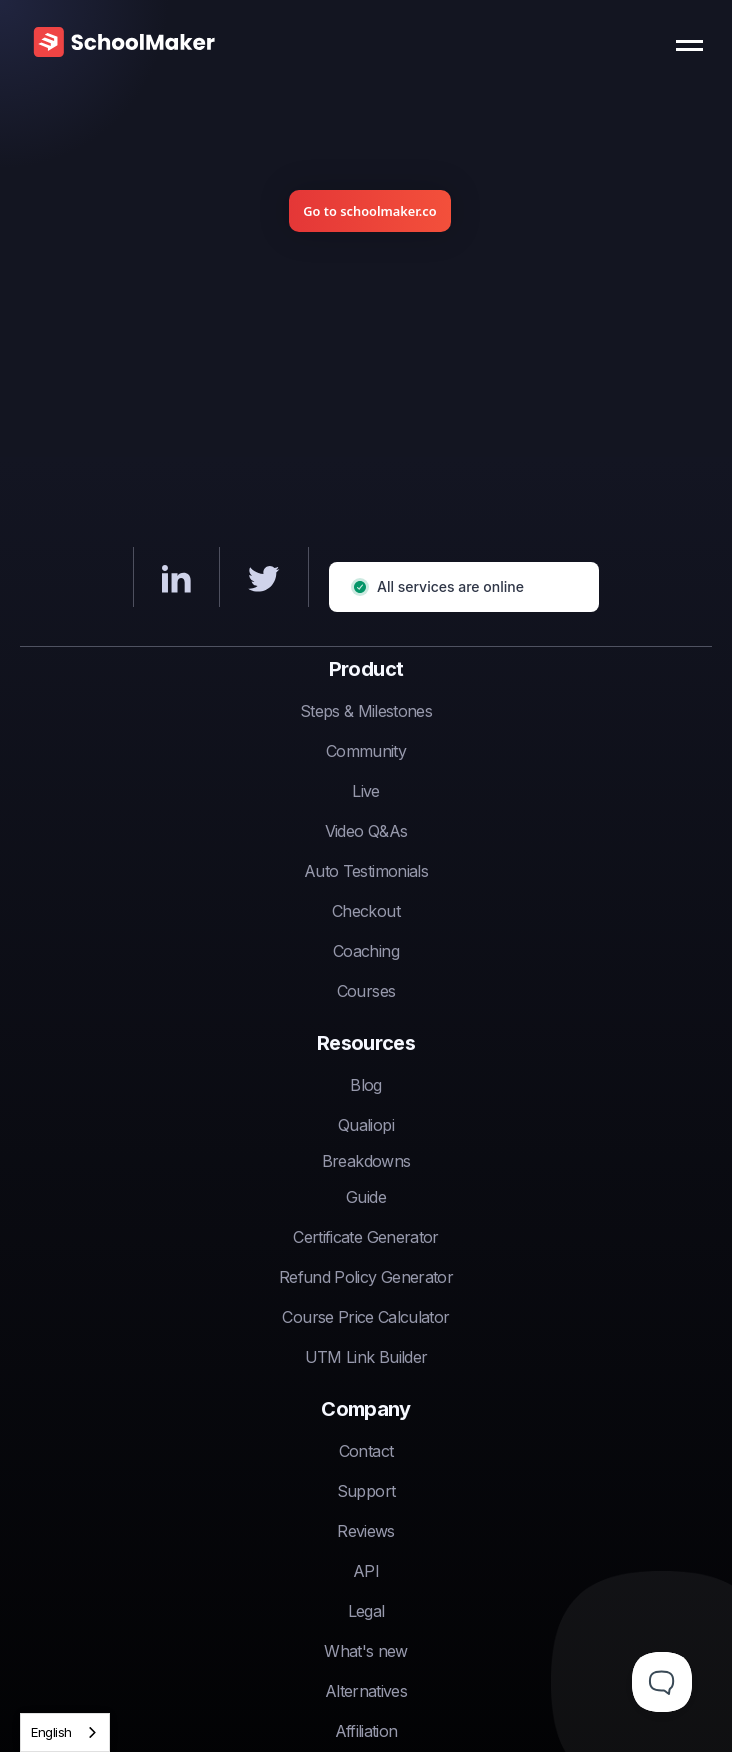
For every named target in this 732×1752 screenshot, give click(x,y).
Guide (366, 1197)
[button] (694, 40)
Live (365, 791)
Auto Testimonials (366, 871)
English (51, 1732)
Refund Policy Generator (366, 1277)
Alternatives (366, 1691)
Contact (366, 1451)
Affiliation (366, 1731)
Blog (365, 1085)
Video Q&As (366, 831)
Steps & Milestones (366, 711)
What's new (366, 1651)
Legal (366, 1611)
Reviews (365, 1531)
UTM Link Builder (366, 1357)
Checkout (366, 911)
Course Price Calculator (365, 1317)
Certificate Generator (365, 1237)
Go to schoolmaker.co (369, 211)
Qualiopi (366, 1125)
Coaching (366, 951)
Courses (366, 991)
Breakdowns (366, 1161)
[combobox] (65, 1732)
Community (366, 751)
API (366, 1571)
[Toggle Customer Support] (662, 1682)
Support (366, 1491)
